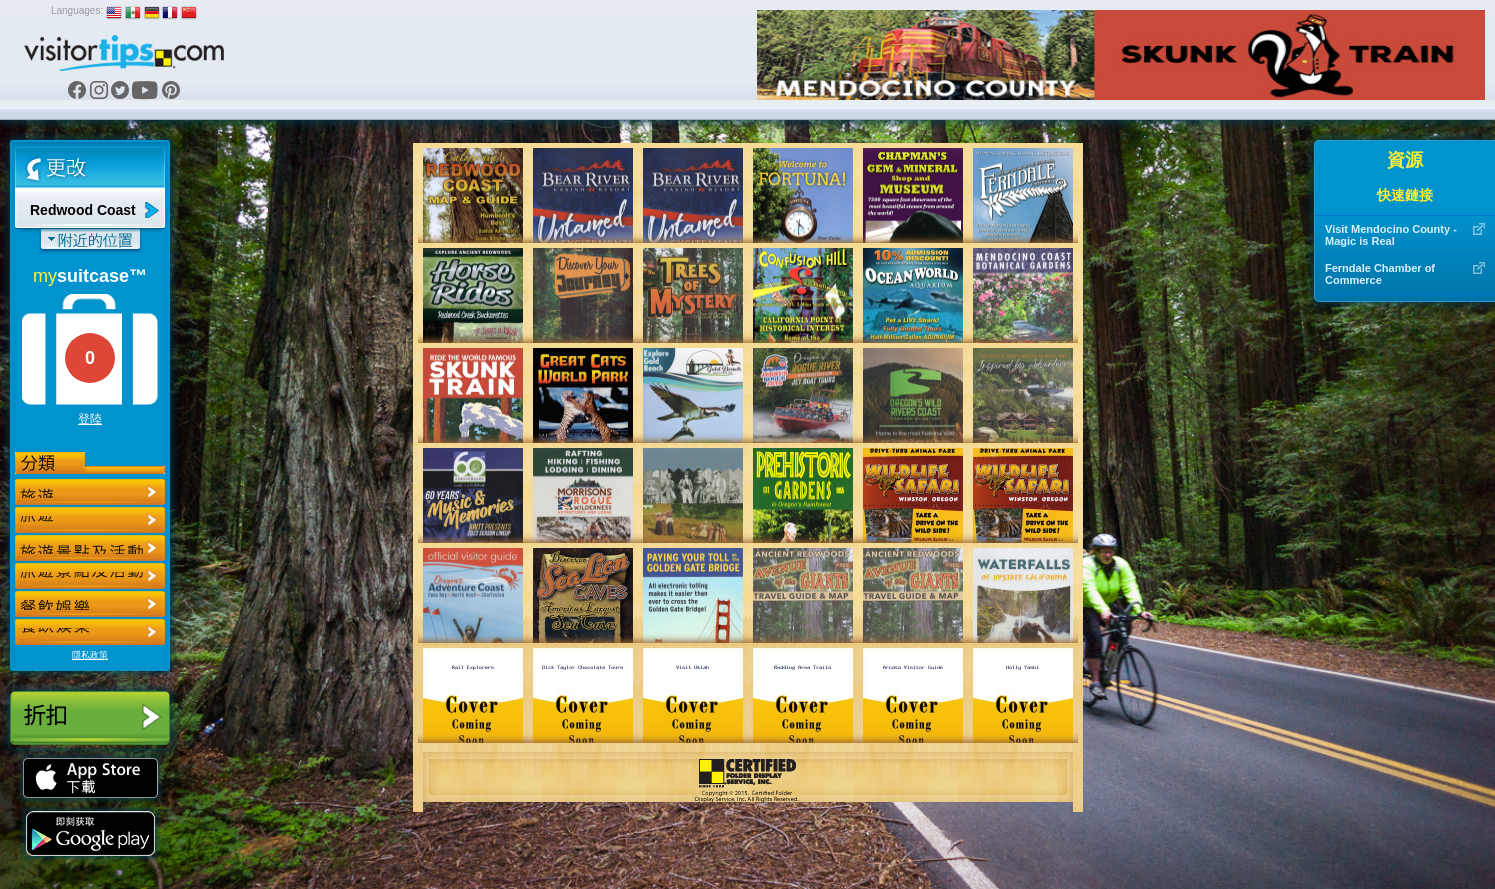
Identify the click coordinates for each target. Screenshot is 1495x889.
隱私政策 (90, 655)
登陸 (90, 419)
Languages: (77, 10)
